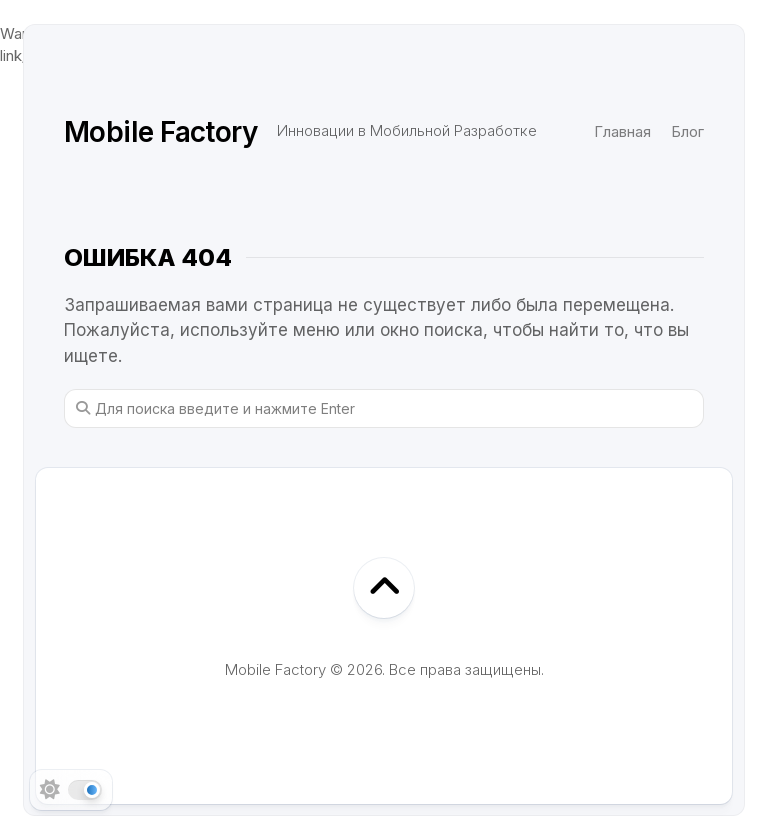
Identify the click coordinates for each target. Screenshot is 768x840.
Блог (687, 131)
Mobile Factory (160, 132)
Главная (622, 131)
